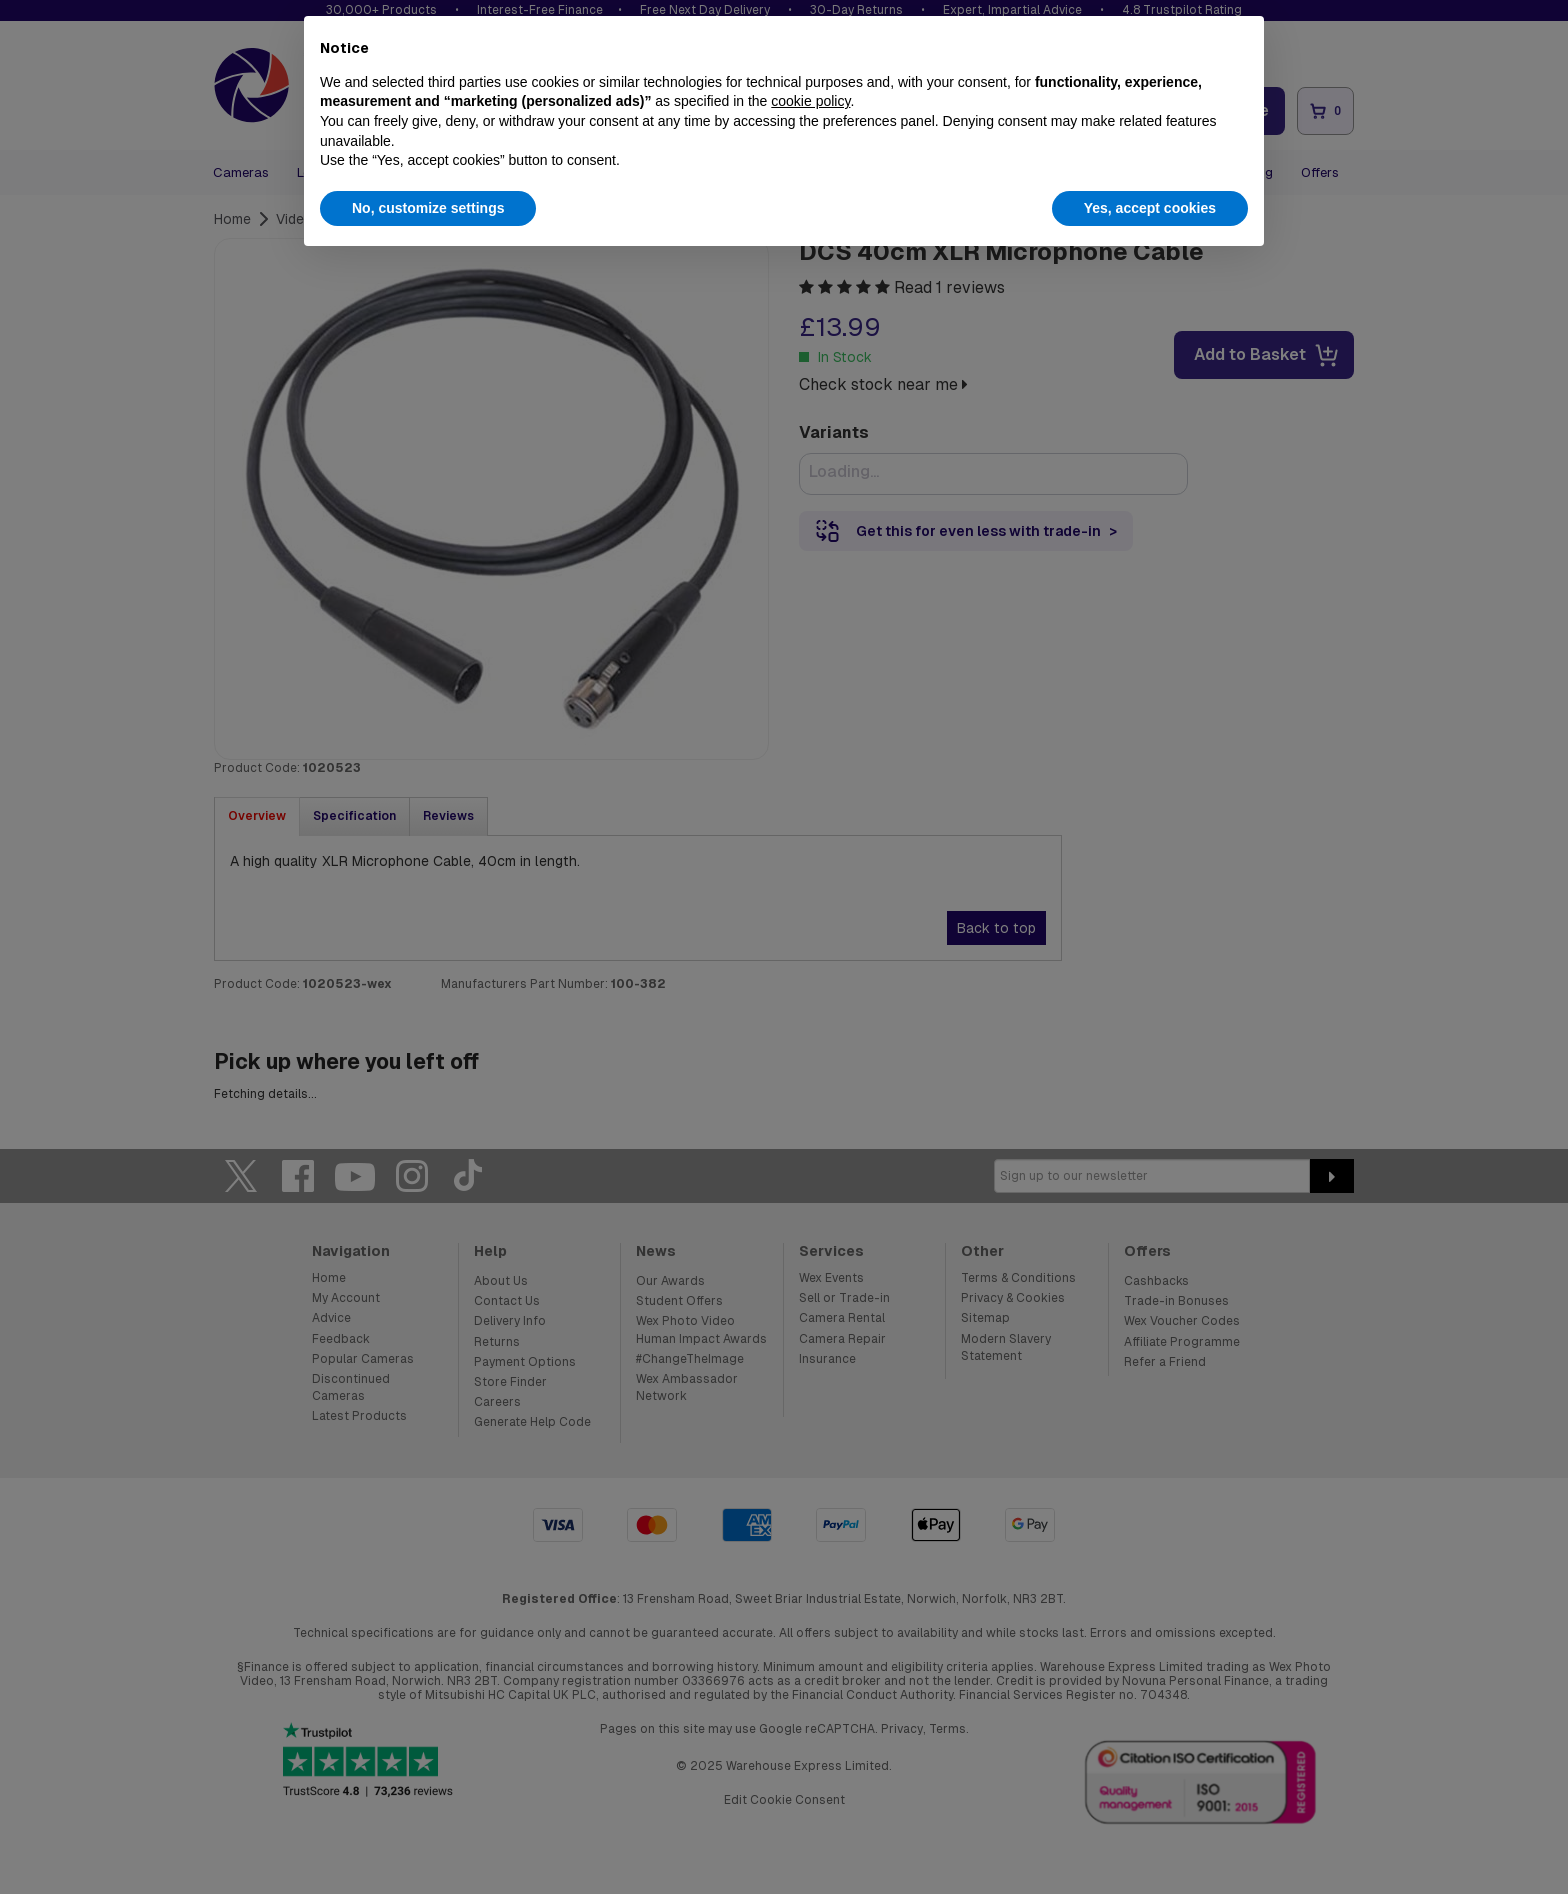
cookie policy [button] (810, 101)
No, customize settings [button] (428, 208)
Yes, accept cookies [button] (1150, 208)
